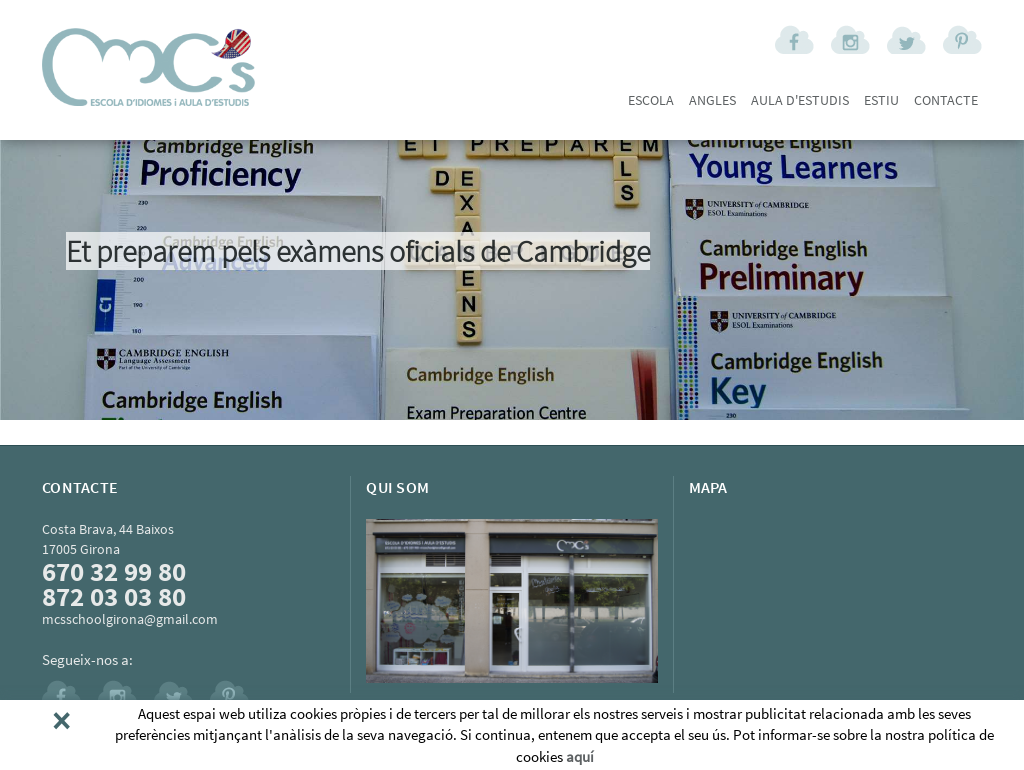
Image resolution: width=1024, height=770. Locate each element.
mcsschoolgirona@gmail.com (130, 619)
